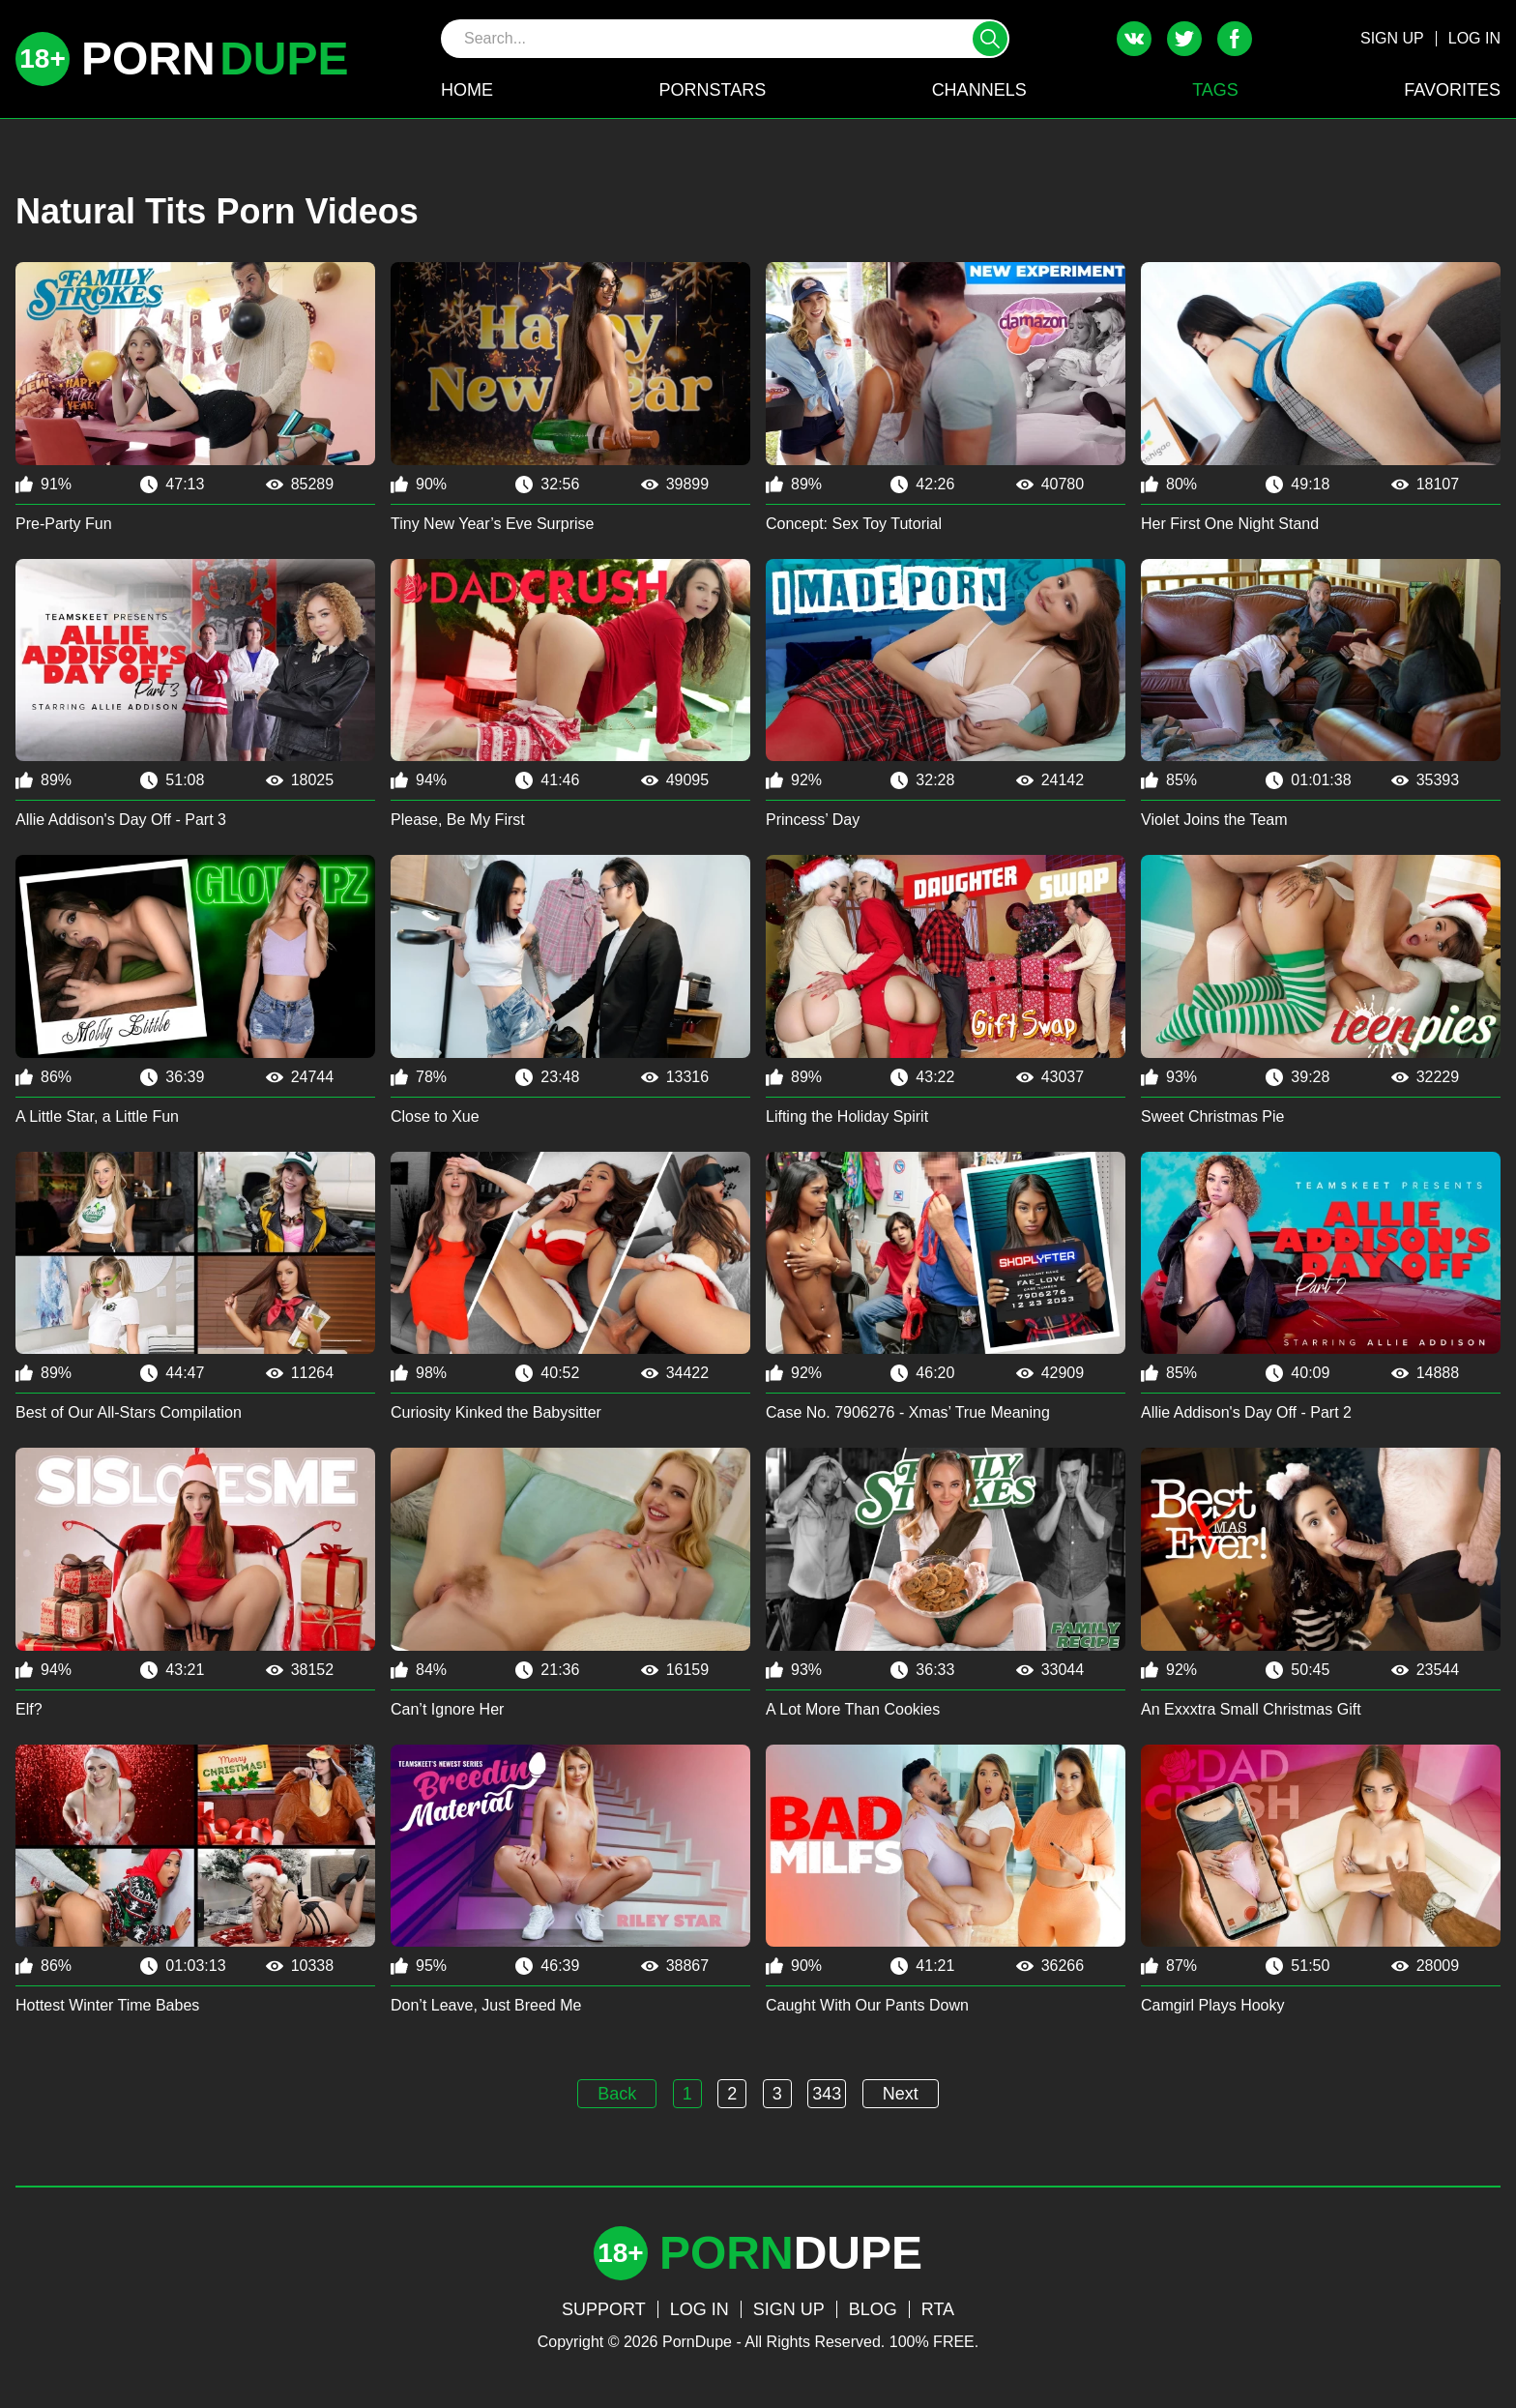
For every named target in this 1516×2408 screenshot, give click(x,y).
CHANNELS (979, 90)
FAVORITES (1452, 90)
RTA (937, 2309)
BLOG (873, 2309)
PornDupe (697, 2342)
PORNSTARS (712, 90)
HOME (467, 90)
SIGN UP (1392, 38)
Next (900, 2093)
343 (826, 2093)
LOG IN (1474, 38)
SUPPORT (604, 2309)
